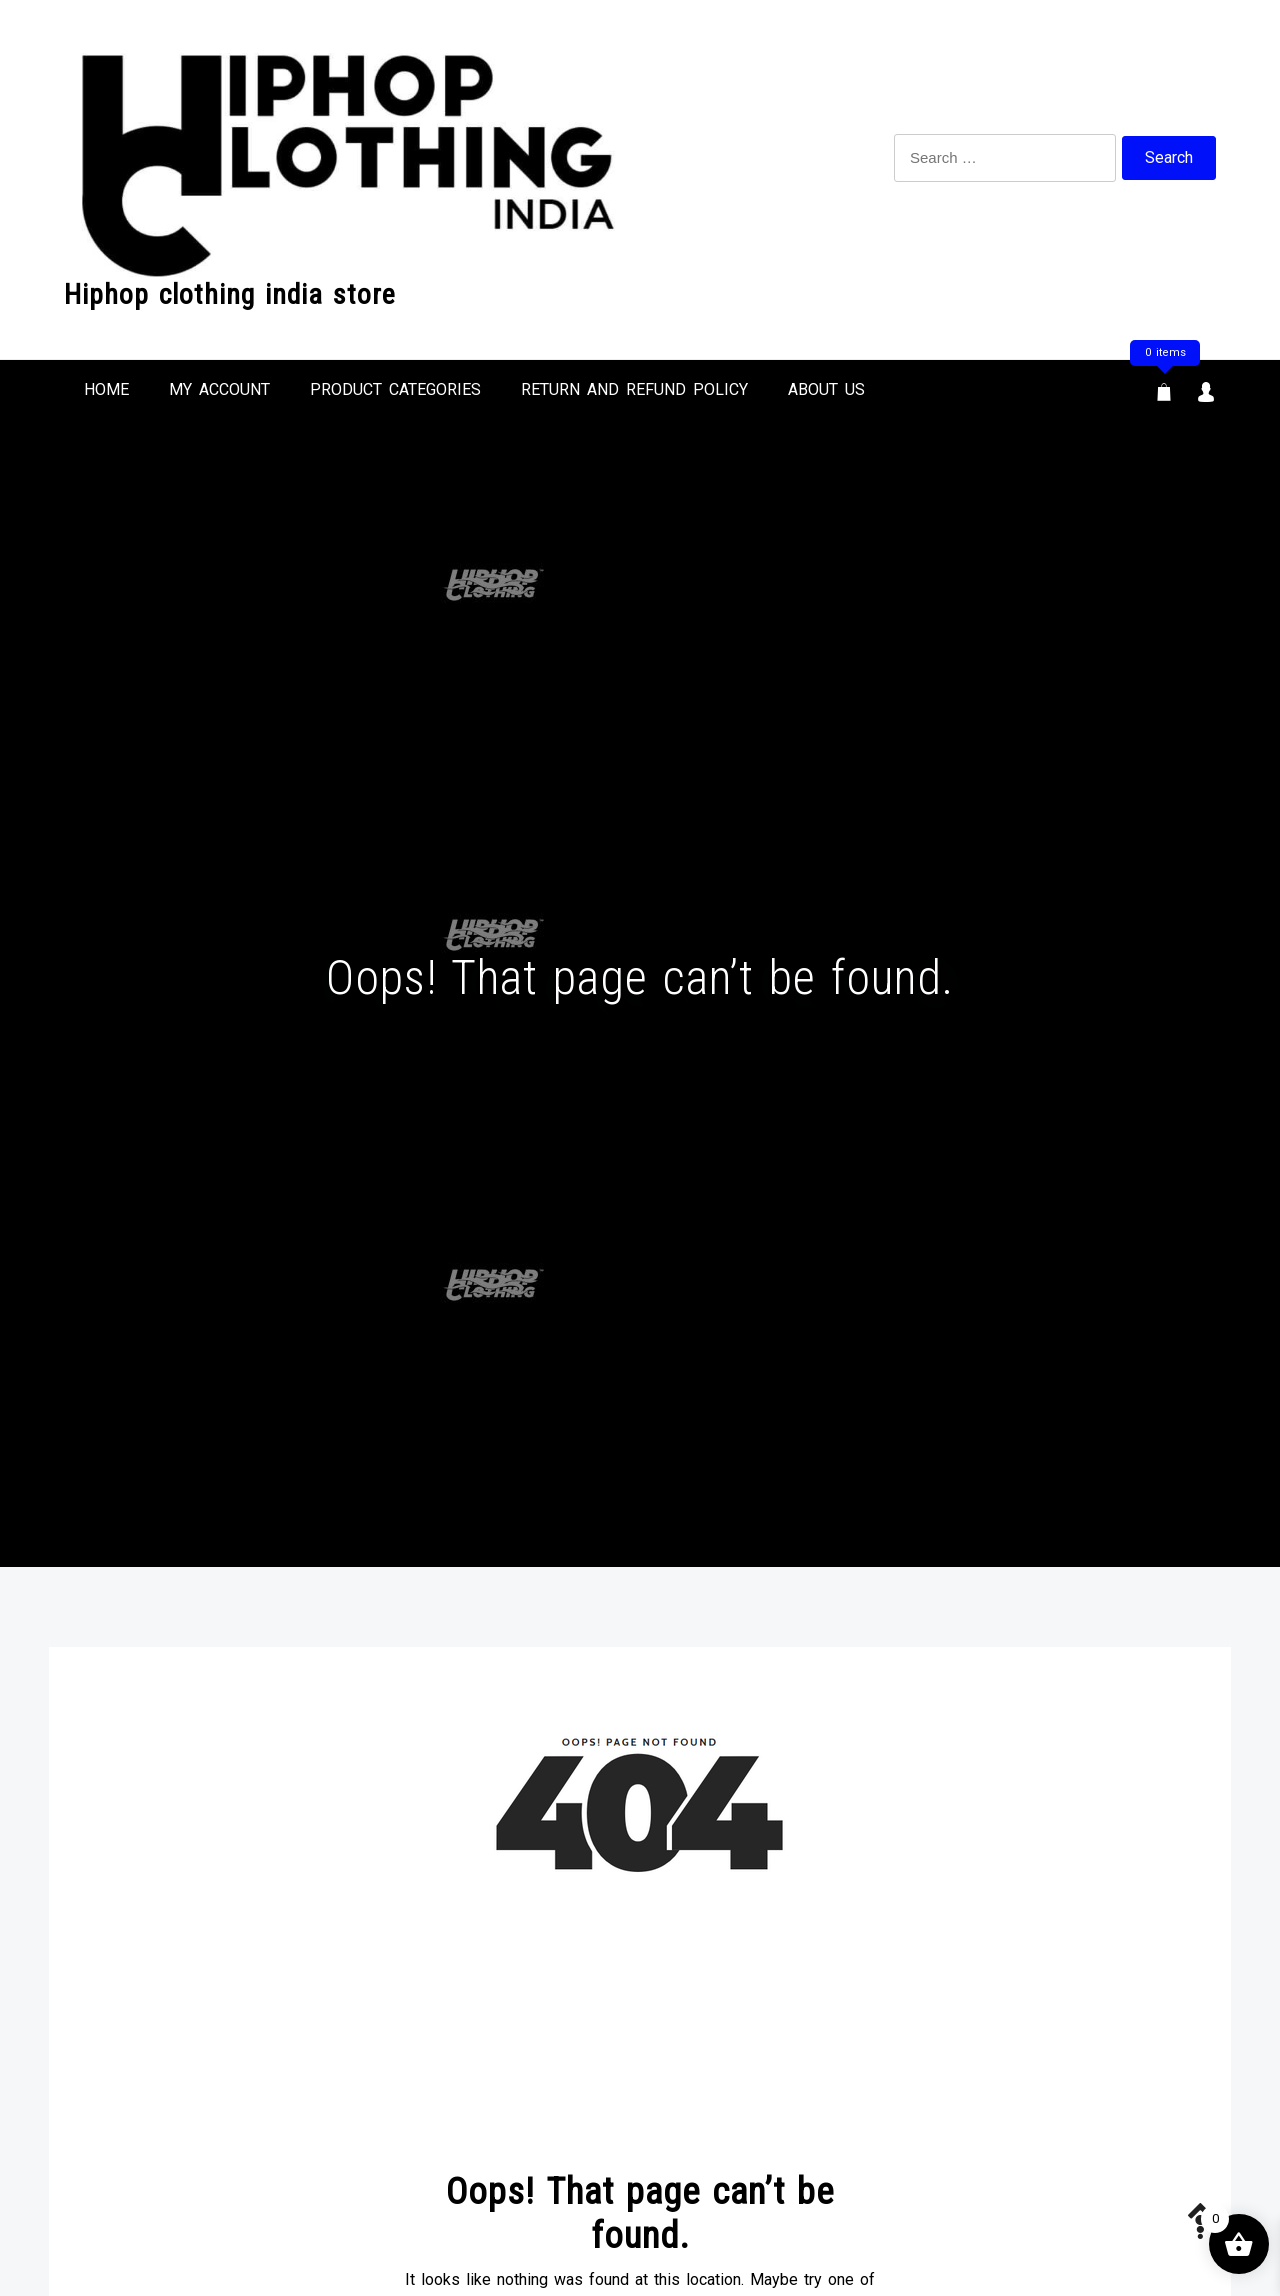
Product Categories (395, 389)
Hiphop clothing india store (230, 294)
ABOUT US (826, 389)
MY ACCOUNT (219, 389)
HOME (106, 389)
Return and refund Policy (634, 389)
